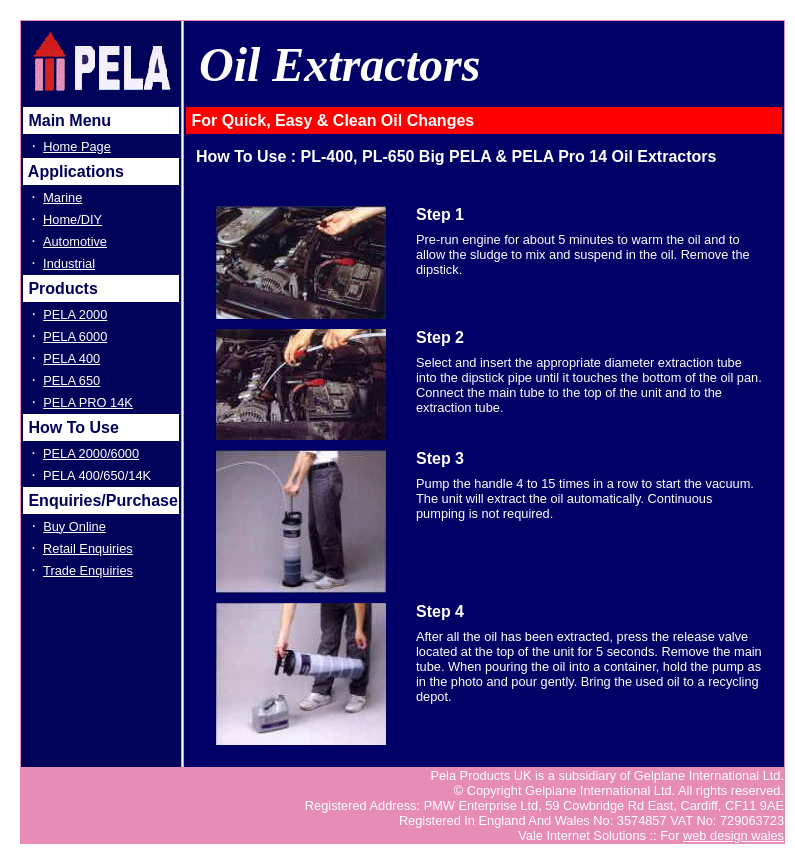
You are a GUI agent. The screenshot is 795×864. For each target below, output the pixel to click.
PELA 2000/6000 (91, 453)
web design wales (733, 835)
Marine (62, 197)
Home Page (77, 146)
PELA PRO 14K (88, 402)
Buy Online (74, 526)
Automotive (75, 241)
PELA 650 (71, 380)
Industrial (69, 263)
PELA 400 (71, 358)
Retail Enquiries (88, 548)
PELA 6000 (75, 336)
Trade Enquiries (88, 570)
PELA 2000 (75, 314)
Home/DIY (72, 219)
